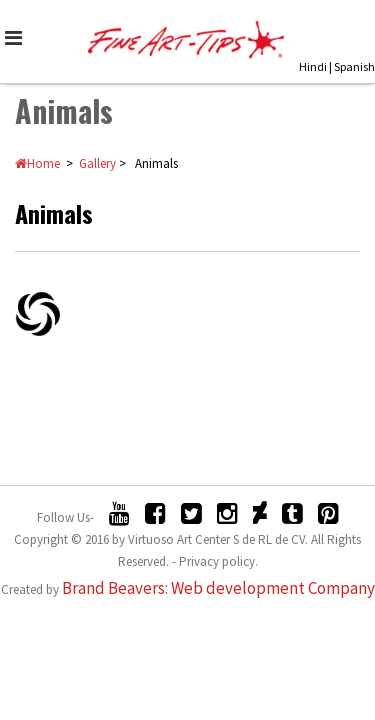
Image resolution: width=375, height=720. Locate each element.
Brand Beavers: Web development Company (218, 589)
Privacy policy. (218, 562)
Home (37, 164)
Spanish (354, 66)
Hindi (313, 66)
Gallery (97, 164)
